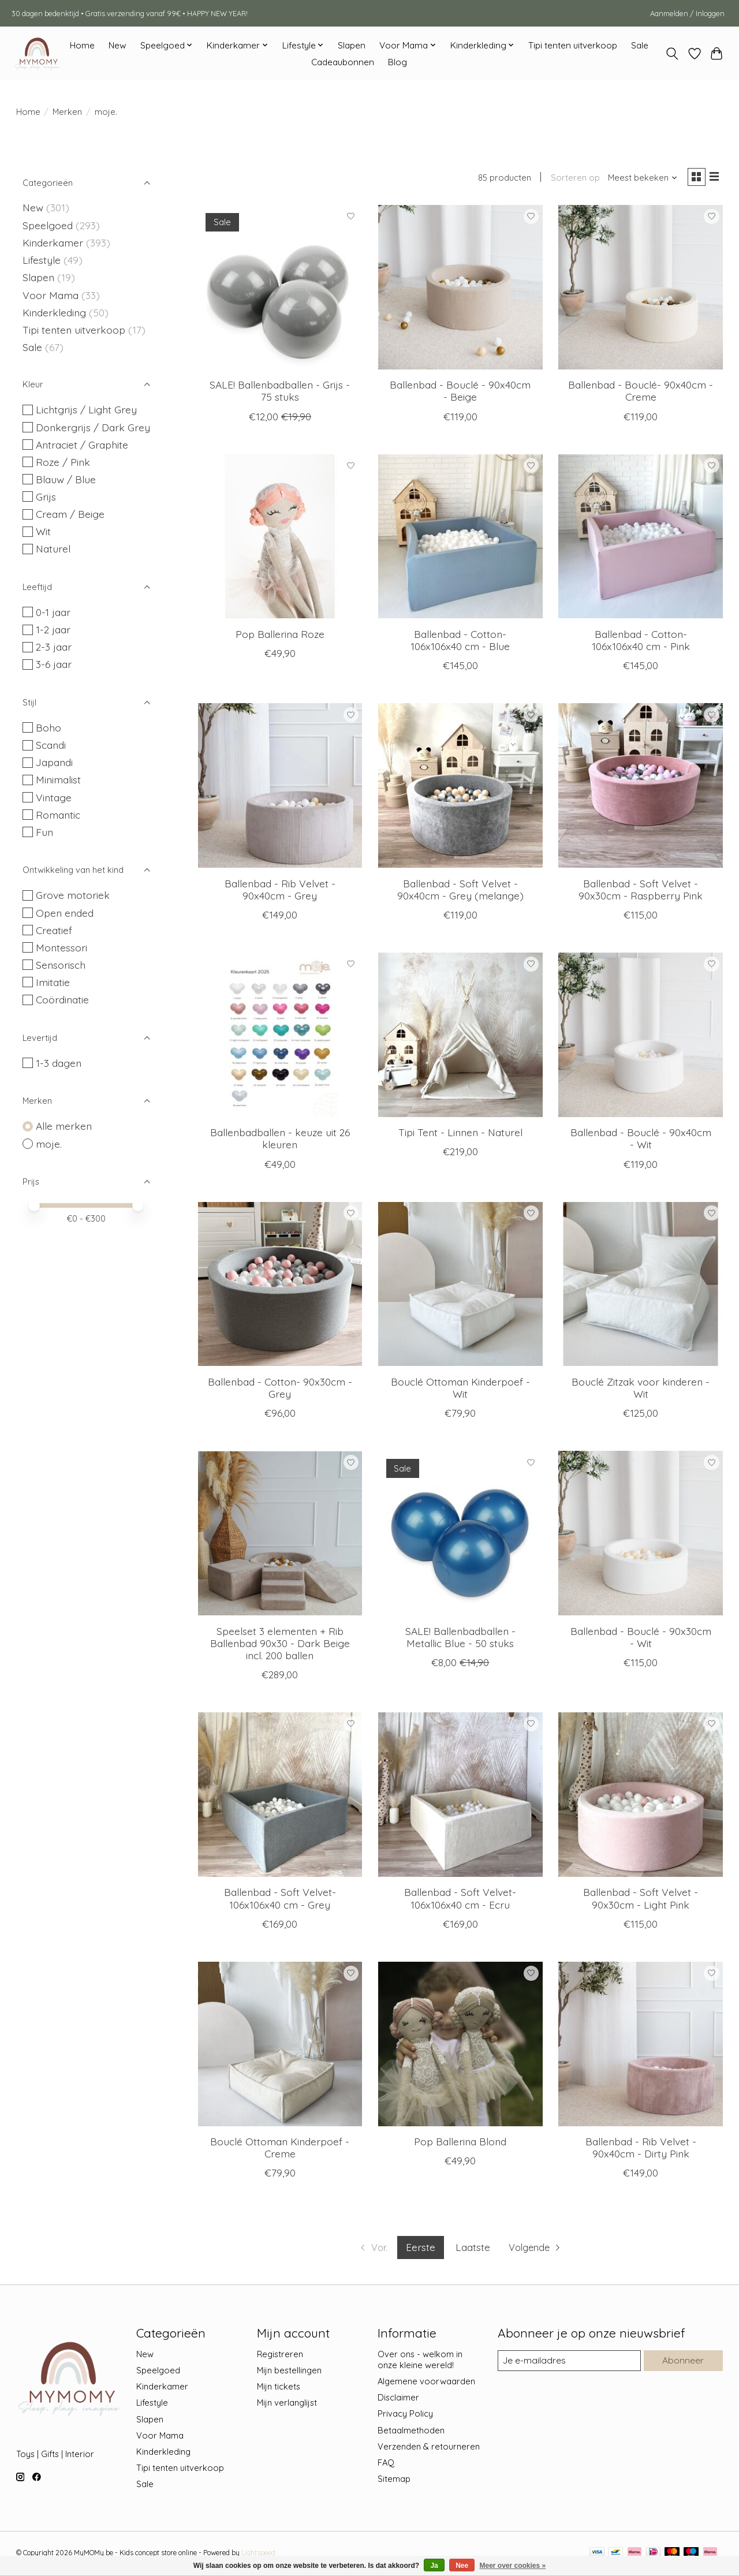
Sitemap (394, 2481)
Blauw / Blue (66, 479)
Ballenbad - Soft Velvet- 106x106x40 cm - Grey (280, 1900)
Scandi (51, 744)
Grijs (46, 496)
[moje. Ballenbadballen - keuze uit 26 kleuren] (280, 1036)
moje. (49, 1143)
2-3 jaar (54, 646)
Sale (639, 45)
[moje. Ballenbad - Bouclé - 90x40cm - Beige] (460, 289)
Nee (462, 2566)
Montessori (61, 947)
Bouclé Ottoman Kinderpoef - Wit (460, 1389)
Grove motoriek (73, 894)
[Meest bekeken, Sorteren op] (638, 178)
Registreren (280, 2356)
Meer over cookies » (513, 2566)
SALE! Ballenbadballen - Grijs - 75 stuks (280, 392)
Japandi (54, 762)
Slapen (351, 45)
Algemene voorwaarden (426, 2383)
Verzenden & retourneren (429, 2448)
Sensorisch (60, 964)
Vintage (54, 797)
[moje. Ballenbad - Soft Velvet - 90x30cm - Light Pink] (640, 1797)
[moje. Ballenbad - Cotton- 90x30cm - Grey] (280, 1286)
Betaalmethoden (411, 2431)
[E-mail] (568, 2363)
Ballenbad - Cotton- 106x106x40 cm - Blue (460, 642)
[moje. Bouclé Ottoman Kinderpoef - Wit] (460, 1286)
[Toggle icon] (671, 53)
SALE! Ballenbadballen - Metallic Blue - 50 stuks (460, 1638)
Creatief (54, 930)
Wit (43, 531)
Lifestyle (42, 259)
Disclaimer (398, 2399)
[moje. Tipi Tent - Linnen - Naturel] (460, 1036)
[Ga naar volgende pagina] (539, 2249)
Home (82, 45)
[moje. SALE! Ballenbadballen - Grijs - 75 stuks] (280, 289)
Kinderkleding (54, 312)
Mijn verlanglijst (287, 2404)
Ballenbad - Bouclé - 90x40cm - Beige (460, 392)
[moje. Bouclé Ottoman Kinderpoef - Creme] (280, 2045)
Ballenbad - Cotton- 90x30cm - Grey (280, 1389)
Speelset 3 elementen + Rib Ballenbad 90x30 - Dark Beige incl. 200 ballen (280, 1644)
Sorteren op (571, 178)
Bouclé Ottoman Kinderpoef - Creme (279, 2149)
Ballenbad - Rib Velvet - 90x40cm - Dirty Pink (640, 2149)
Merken (67, 111)
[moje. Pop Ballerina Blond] (460, 2045)
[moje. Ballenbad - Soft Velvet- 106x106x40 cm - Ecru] (460, 1797)
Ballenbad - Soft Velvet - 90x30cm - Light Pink (640, 1900)
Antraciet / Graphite (82, 444)
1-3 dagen (58, 1062)
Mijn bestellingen (289, 2372)
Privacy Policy (405, 2415)
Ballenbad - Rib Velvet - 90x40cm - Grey (280, 891)
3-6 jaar (54, 664)
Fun (44, 832)
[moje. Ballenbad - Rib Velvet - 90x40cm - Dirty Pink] (640, 2045)
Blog (397, 62)
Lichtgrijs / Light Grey (86, 409)
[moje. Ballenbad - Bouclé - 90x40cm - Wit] (640, 1036)
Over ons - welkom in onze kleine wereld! (420, 2362)
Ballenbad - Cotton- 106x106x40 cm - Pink (641, 642)
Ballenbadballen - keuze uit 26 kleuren (280, 1140)
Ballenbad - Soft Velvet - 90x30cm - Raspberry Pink (640, 891)
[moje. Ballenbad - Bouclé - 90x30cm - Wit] (640, 1535)
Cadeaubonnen (342, 62)
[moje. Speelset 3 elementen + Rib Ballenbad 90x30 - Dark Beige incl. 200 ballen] (280, 1535)
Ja (434, 2566)
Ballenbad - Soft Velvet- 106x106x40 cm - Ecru (460, 1900)
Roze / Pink (63, 462)
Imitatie (53, 982)
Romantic (58, 814)
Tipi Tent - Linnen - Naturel (460, 1134)
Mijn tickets (278, 2388)
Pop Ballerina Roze (280, 636)
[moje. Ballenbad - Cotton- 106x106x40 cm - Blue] (460, 538)
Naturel (53, 548)
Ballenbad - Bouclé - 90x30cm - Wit (640, 1638)
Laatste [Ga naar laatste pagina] (471, 2249)
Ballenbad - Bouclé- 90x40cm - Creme (640, 392)
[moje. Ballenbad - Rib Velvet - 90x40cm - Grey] (280, 787)
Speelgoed (48, 225)
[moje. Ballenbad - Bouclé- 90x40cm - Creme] (640, 289)
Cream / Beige (70, 513)
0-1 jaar (53, 612)
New (117, 45)
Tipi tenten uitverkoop (572, 45)
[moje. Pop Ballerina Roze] (280, 538)
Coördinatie (62, 999)
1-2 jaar (53, 629)
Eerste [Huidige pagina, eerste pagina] (419, 2249)
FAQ (386, 2464)
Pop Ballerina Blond (460, 2143)
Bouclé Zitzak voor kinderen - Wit (641, 1389)
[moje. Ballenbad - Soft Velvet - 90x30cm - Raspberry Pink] (640, 787)
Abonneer (682, 2362)
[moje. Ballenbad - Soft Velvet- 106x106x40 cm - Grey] (280, 1797)
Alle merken (64, 1125)
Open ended (65, 912)
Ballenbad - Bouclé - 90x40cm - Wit (640, 1140)
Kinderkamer (53, 242)
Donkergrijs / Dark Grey (93, 427)
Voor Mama (51, 295)
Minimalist (58, 779)
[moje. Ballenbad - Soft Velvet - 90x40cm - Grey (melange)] (460, 787)
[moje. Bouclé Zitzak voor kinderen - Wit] (640, 1286)
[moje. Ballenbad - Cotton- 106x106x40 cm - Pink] (640, 538)
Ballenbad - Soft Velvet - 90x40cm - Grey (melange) (460, 891)
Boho (48, 727)
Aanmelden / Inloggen (687, 13)
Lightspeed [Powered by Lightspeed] (258, 2555)
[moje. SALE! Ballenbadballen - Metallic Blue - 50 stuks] (460, 1535)
